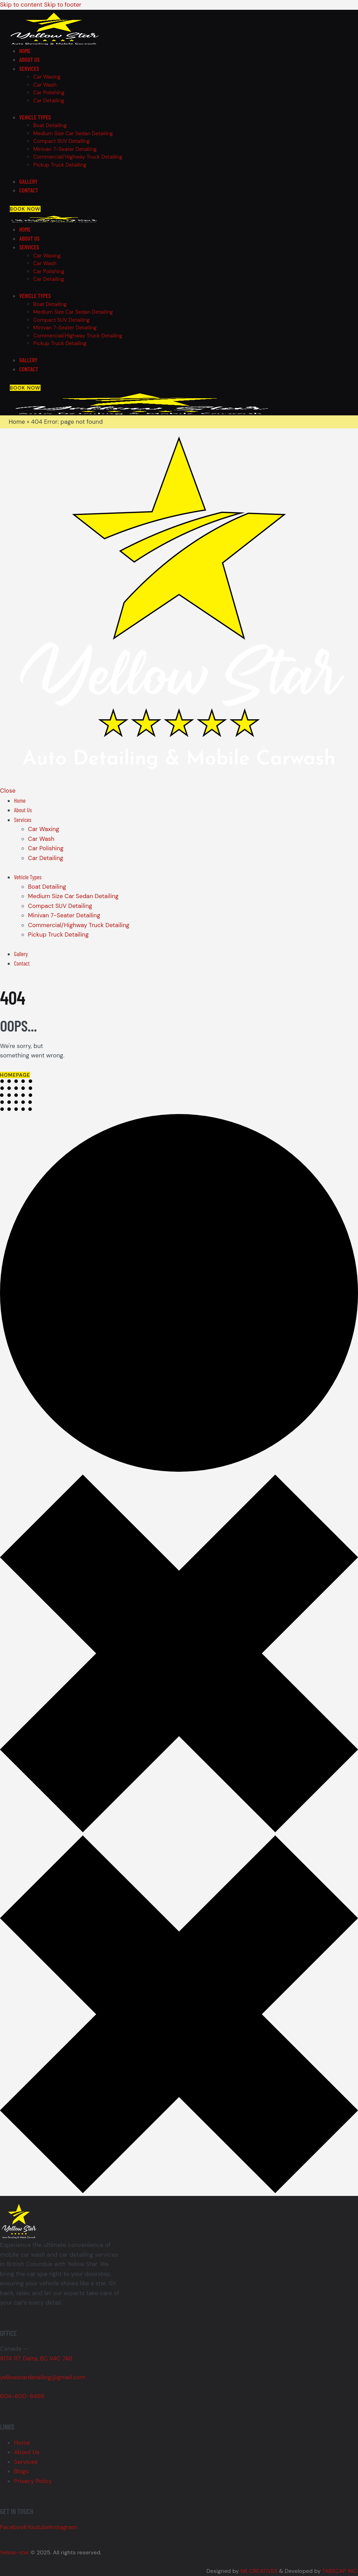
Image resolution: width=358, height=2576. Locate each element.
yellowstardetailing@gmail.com (43, 2377)
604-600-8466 (22, 2396)
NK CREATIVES (258, 2571)
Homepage (15, 1075)
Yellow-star (14, 2552)
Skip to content (21, 4)
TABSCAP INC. (340, 2571)
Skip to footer (63, 4)
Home (17, 421)
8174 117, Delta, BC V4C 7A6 (36, 2358)
